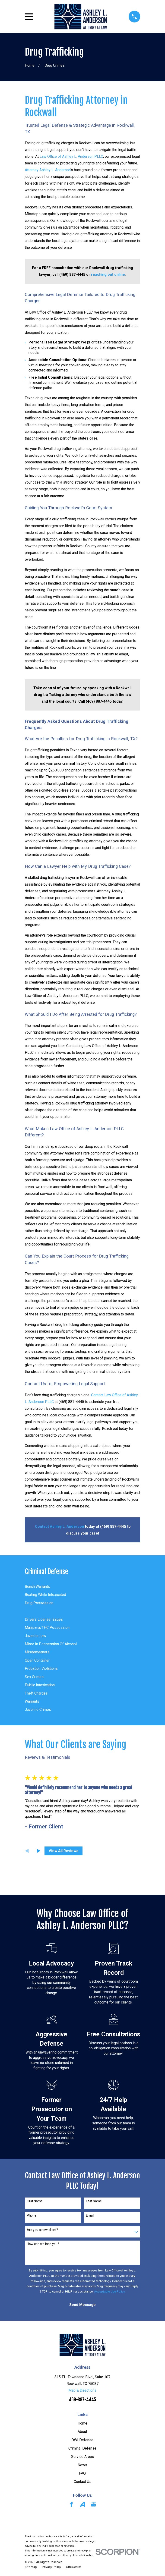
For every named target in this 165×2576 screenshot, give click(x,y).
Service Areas (82, 2456)
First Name (35, 2201)
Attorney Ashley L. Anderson (47, 170)
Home (82, 2423)
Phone (31, 2215)
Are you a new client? (42, 2230)
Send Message (82, 2304)
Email (90, 2215)
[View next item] (39, 1851)
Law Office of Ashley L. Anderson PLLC (71, 156)
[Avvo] (82, 2504)
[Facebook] (71, 2504)
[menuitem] (82, 1586)
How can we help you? (43, 2244)
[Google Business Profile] (93, 2504)
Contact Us (82, 2481)
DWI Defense (82, 2440)
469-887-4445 (82, 2400)
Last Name (94, 2201)
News (82, 2465)
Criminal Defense (82, 2448)
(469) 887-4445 (71, 1402)
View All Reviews (63, 1851)
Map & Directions (82, 2390)
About (82, 2431)
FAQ (82, 2473)
